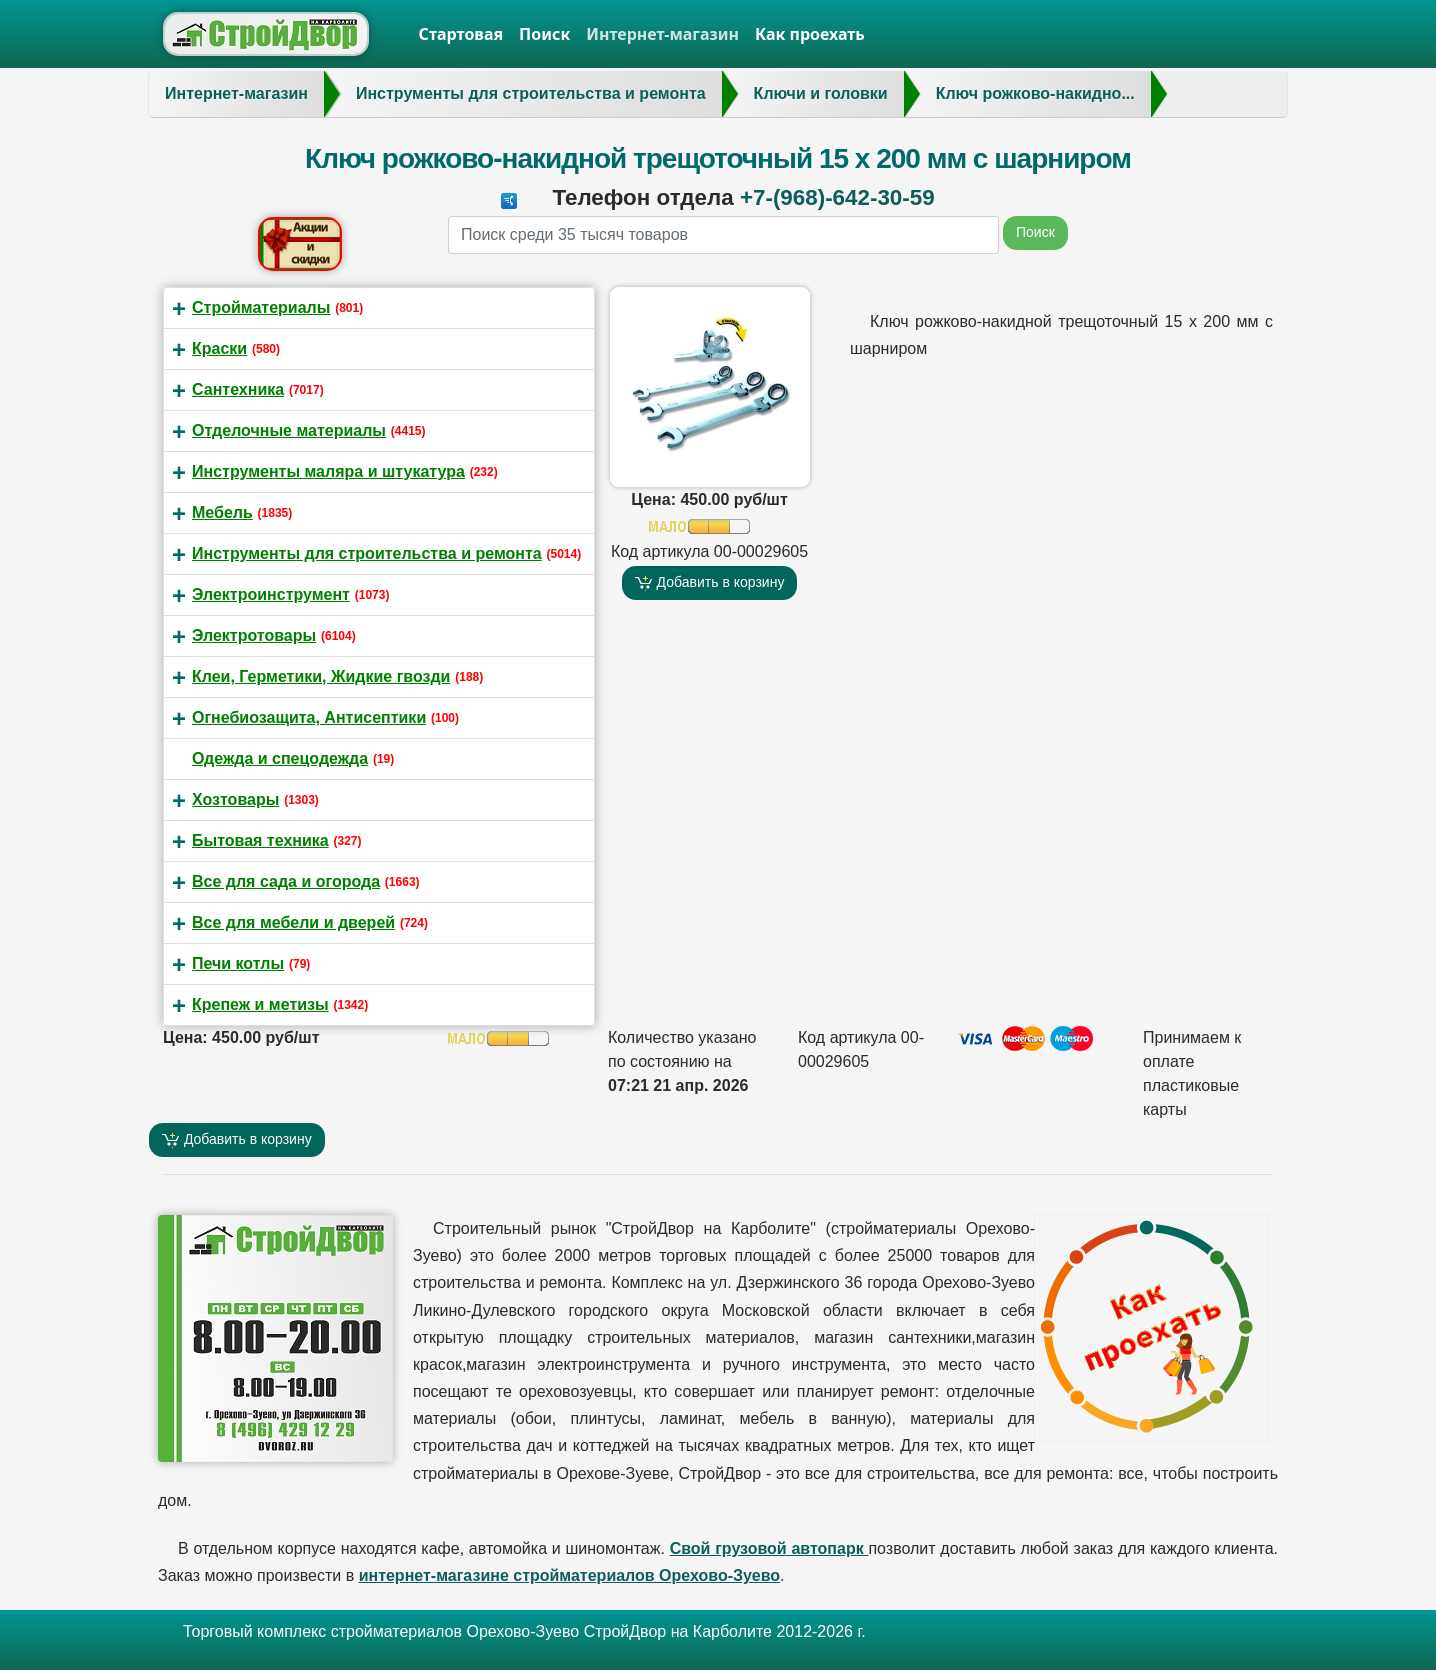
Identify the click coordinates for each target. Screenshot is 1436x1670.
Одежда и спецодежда (280, 758)
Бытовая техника (260, 840)
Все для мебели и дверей (293, 922)
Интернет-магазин (662, 34)
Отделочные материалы (289, 430)
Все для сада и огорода (286, 881)
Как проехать (810, 34)
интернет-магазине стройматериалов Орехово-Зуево (569, 1575)
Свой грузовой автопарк (769, 1548)
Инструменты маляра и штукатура (328, 471)
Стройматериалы (261, 307)
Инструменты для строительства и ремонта (367, 553)
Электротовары (254, 635)
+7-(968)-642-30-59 (837, 197)
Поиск (544, 34)
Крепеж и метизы (260, 1004)
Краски (219, 348)
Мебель (222, 512)
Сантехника (238, 389)
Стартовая (461, 34)
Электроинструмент (271, 594)
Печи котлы (238, 963)
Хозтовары (235, 799)
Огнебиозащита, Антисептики (309, 717)
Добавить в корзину (710, 582)
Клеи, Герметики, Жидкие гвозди (321, 676)
